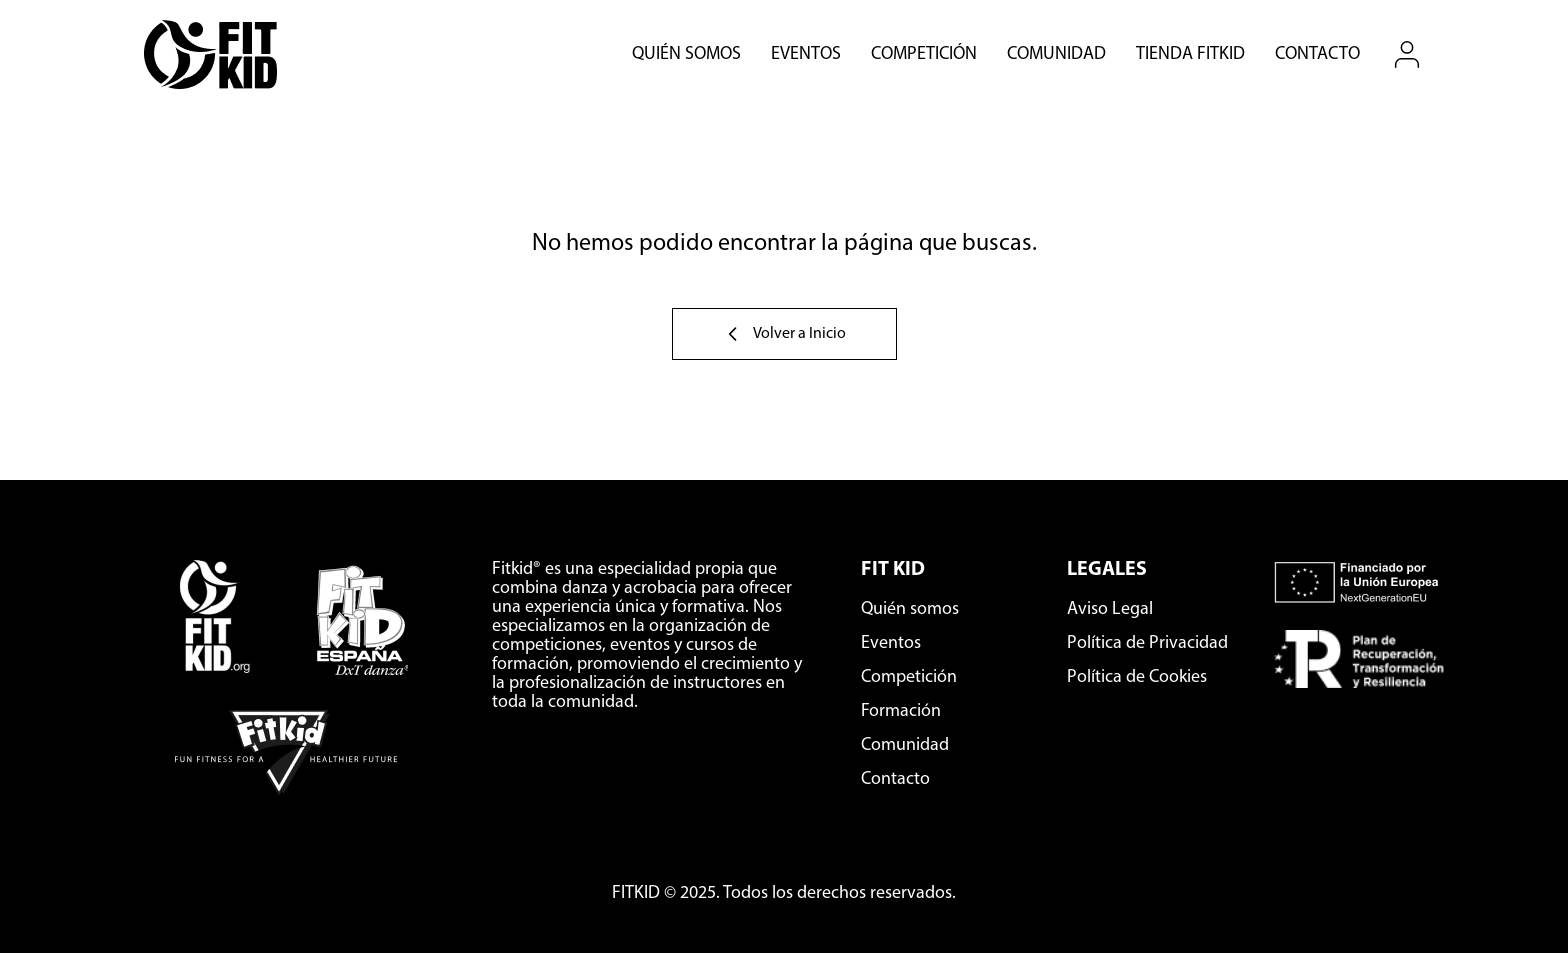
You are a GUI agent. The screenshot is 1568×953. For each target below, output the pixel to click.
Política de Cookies (1137, 677)
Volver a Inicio (784, 334)
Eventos (806, 55)
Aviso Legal (1110, 609)
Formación (901, 711)
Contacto (1317, 55)
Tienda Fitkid (1190, 55)
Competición (924, 55)
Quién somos (686, 55)
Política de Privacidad (1147, 643)
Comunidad (1056, 55)
